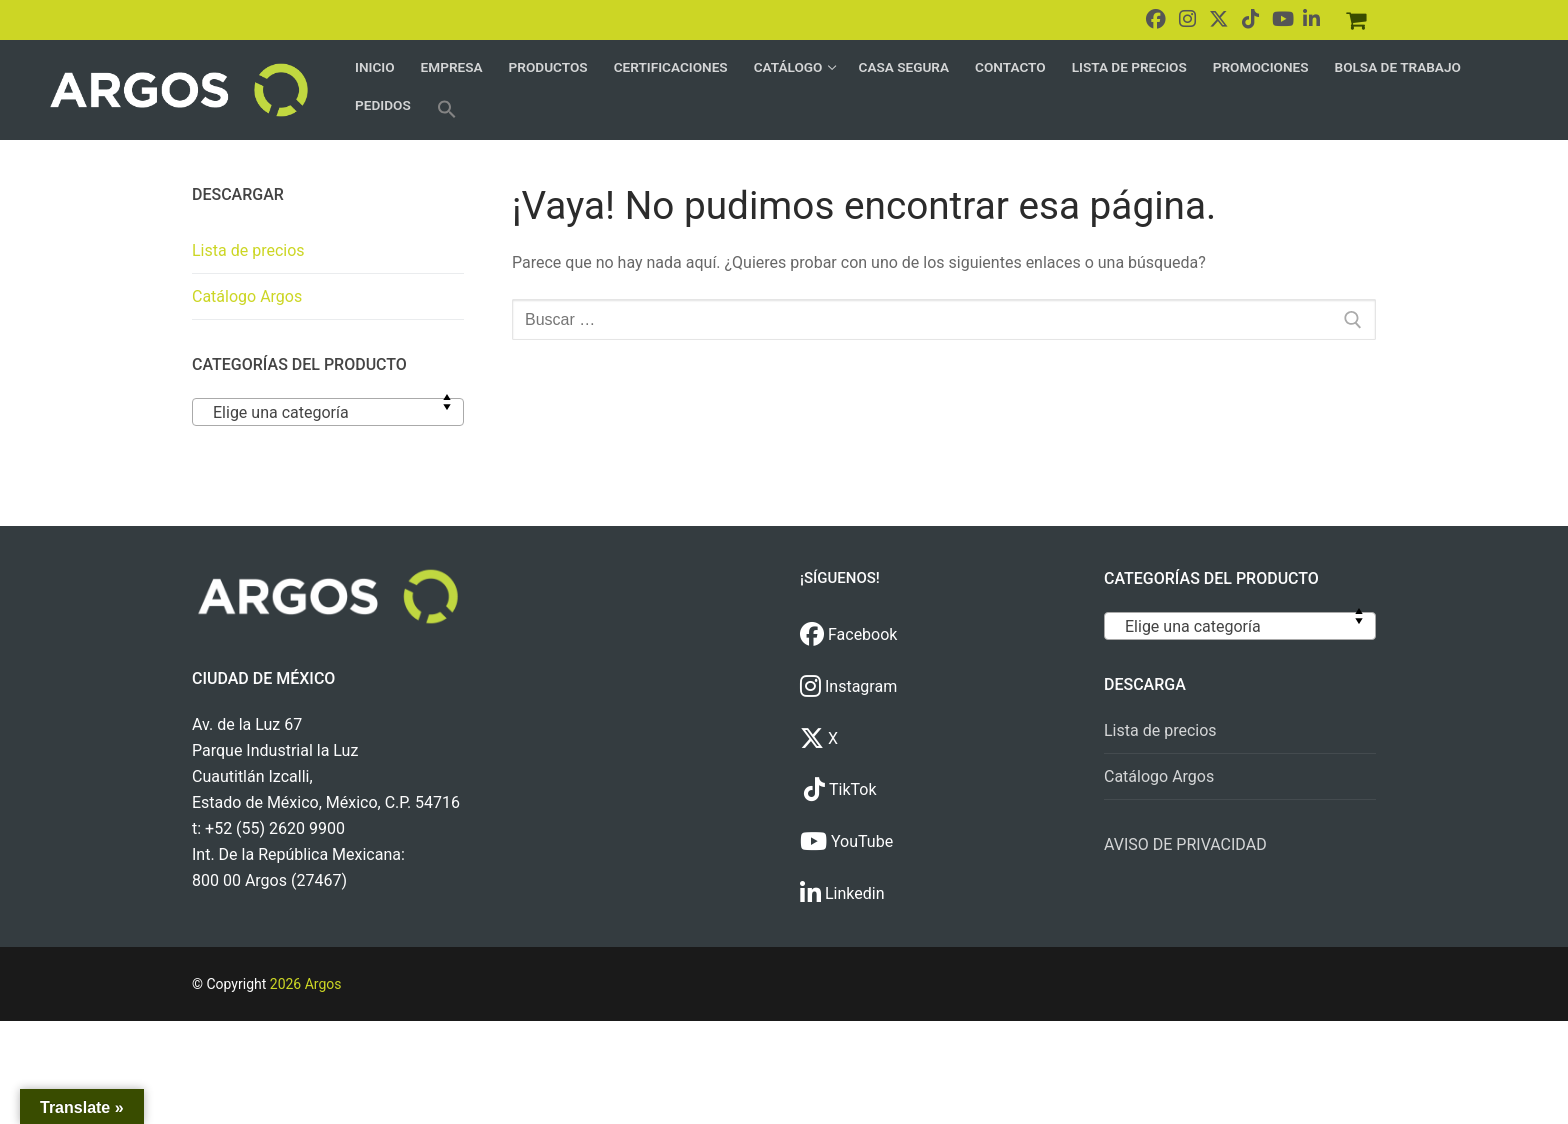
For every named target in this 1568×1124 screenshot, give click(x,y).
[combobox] (328, 412)
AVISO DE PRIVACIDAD (1185, 844)
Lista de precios (248, 250)
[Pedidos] (1356, 20)
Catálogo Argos (247, 296)
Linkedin (842, 893)
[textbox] (328, 420)
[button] (447, 109)
